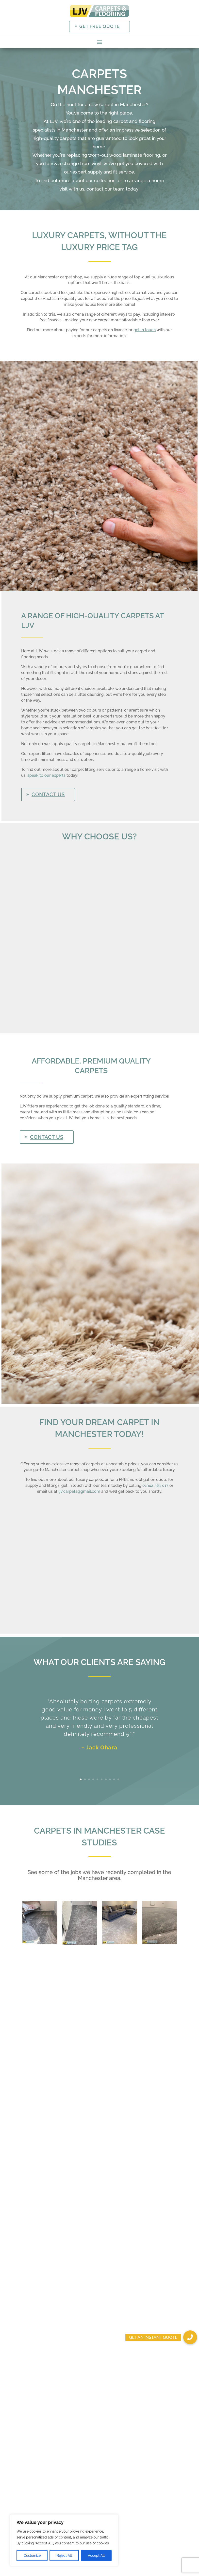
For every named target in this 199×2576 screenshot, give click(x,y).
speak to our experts (46, 775)
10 (118, 1779)
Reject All (64, 2555)
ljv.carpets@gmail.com (79, 1491)
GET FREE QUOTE (99, 26)
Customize (32, 2555)
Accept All (96, 2555)
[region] (64, 2540)
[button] (190, 2337)
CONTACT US (48, 794)
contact (94, 189)
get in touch (144, 330)
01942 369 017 (155, 1485)
